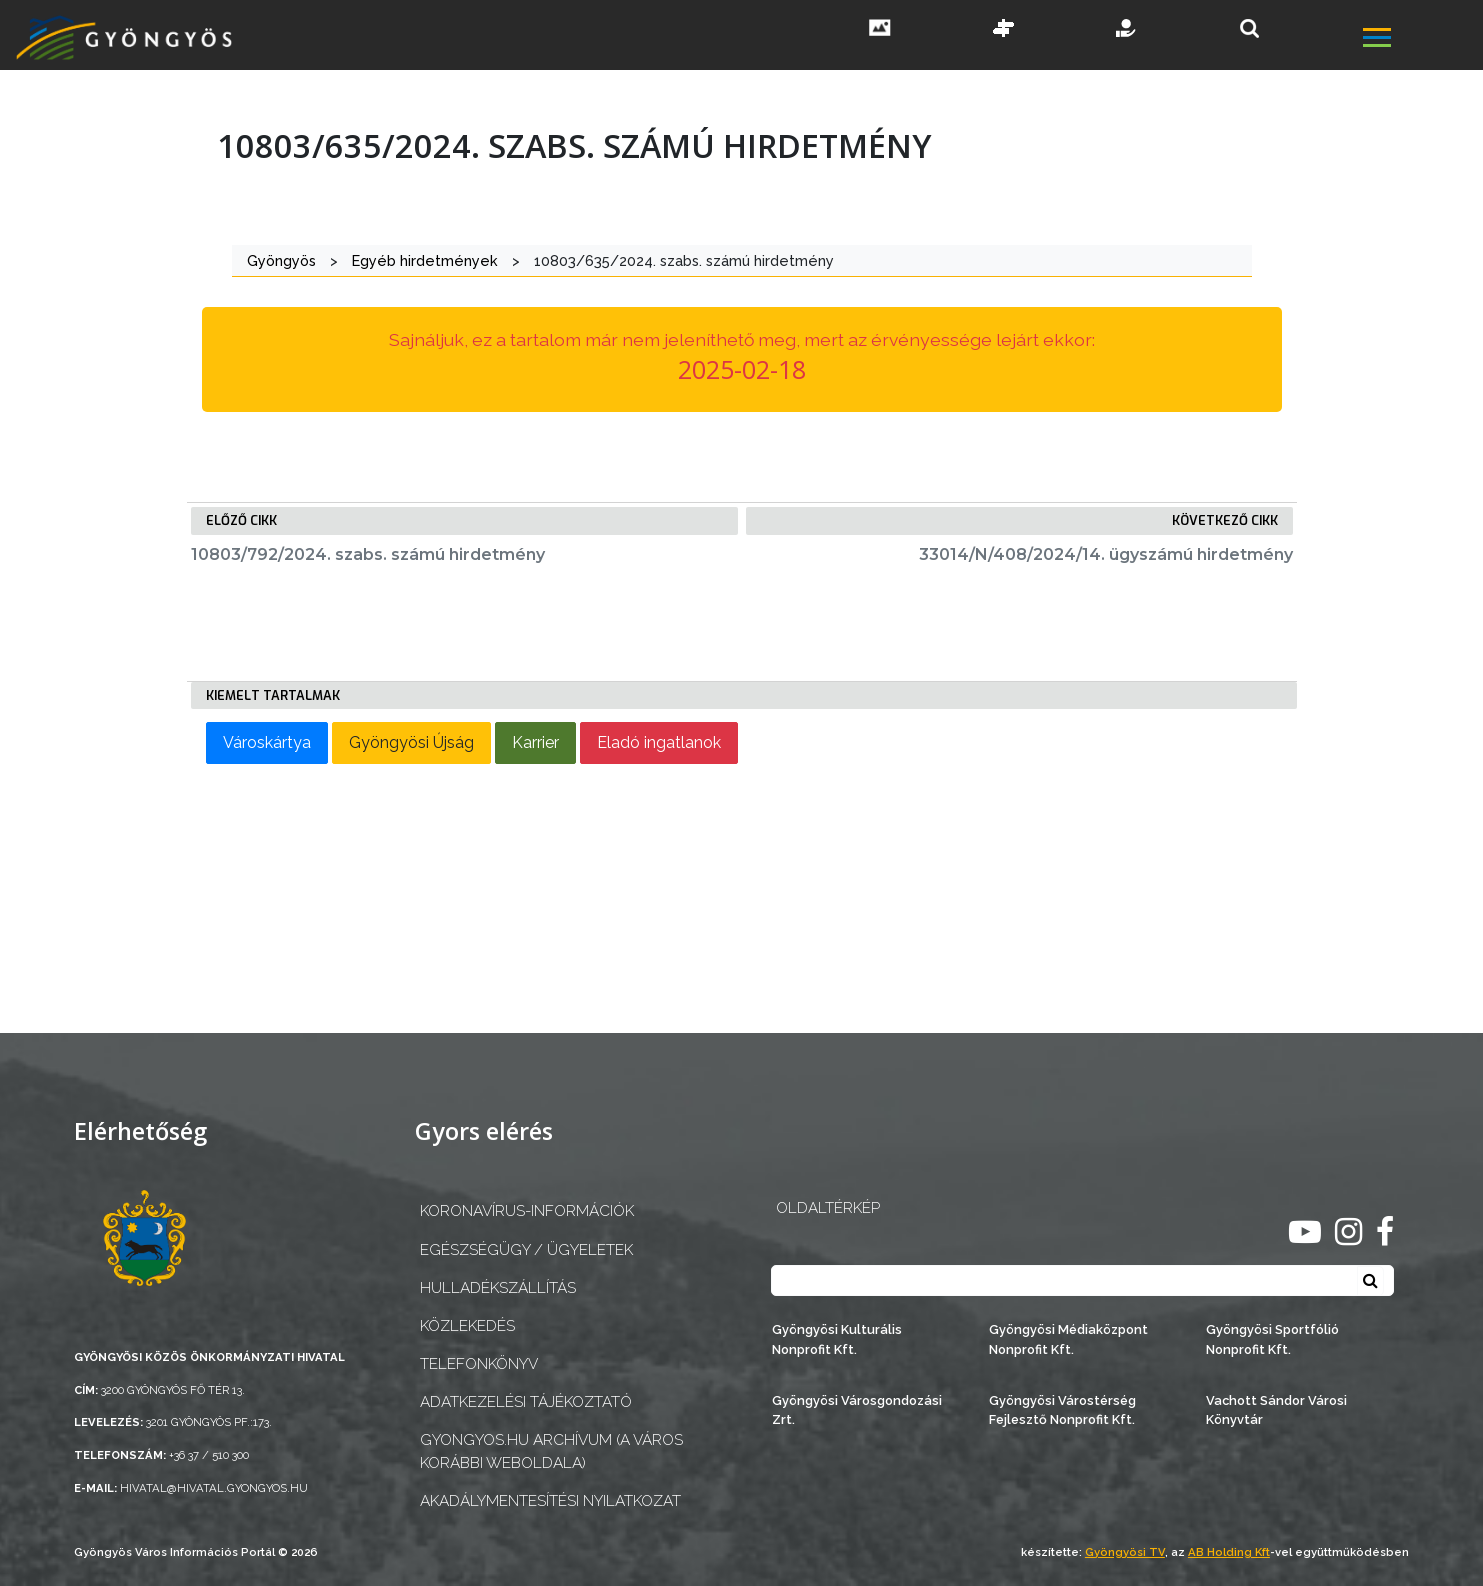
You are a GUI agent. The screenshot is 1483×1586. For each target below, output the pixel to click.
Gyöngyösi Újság (411, 742)
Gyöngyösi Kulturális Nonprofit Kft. (837, 1339)
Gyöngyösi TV (1125, 1552)
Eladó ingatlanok (659, 742)
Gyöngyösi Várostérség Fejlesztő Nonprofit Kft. (1062, 1410)
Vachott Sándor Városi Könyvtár (1276, 1410)
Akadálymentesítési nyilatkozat (550, 1501)
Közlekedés (467, 1326)
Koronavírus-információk (527, 1211)
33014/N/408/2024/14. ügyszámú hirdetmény (1106, 554)
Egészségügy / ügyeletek (526, 1250)
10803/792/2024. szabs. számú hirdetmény (368, 554)
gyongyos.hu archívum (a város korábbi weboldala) (551, 1451)
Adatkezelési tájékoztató (526, 1402)
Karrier (535, 742)
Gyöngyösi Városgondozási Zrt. (857, 1410)
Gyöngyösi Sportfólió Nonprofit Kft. (1272, 1339)
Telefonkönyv (479, 1364)
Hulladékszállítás (498, 1288)
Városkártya (267, 742)
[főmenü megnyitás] (1421, 40)
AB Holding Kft (1229, 1552)
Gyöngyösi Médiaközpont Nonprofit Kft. (1068, 1339)
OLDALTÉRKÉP (828, 1208)
